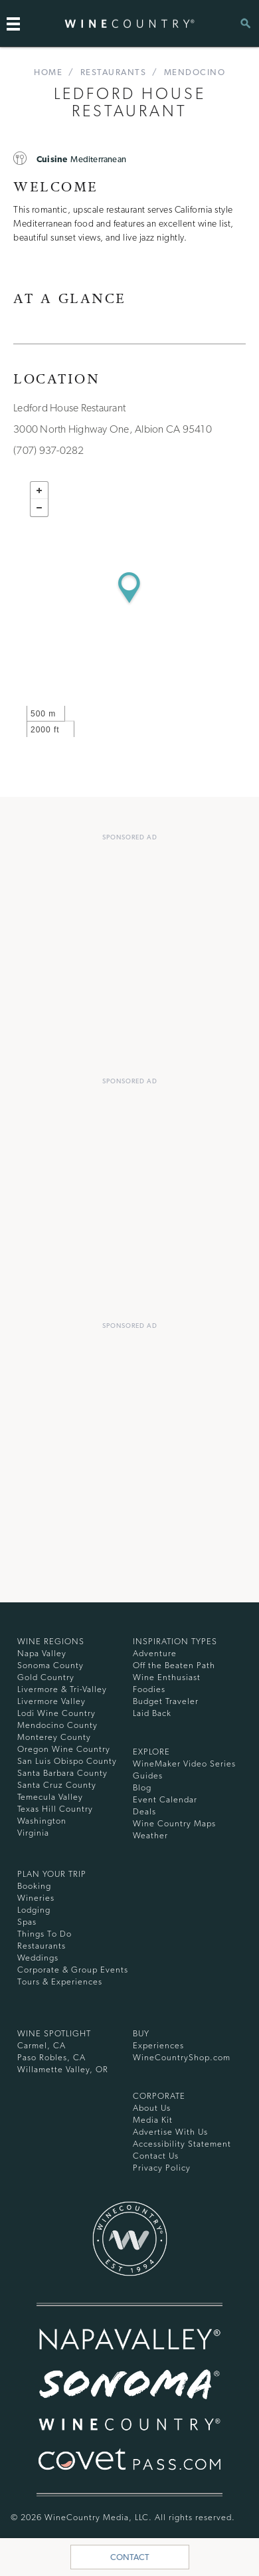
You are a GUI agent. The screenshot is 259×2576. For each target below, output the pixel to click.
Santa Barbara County (62, 1773)
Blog (142, 1787)
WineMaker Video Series (184, 1764)
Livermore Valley (51, 1701)
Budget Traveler (166, 1701)
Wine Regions (50, 1641)
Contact (129, 2557)
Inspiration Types (175, 1641)
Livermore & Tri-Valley (62, 1689)
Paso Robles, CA (51, 2057)
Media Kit (153, 2120)
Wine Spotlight (54, 2033)
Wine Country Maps (174, 1823)
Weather (150, 1835)
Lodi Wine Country (56, 1713)
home (48, 72)
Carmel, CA (41, 2045)
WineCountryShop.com (181, 2057)
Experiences (158, 2045)
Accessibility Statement (182, 2144)
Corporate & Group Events (72, 1970)
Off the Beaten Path (174, 1665)
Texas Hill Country (55, 1809)
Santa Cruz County (56, 1785)
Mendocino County (57, 1725)
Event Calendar (165, 1799)
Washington (41, 1821)
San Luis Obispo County (67, 1761)
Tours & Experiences (59, 1981)
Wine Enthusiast (167, 1677)
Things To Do (44, 1934)
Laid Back (152, 1713)
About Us (152, 2108)
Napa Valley (41, 1653)
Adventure (155, 1653)
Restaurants (113, 72)
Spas (27, 1922)
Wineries (35, 1898)
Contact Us (156, 2156)
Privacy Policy (162, 2168)
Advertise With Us (170, 2132)
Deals (144, 1811)
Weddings (37, 1958)
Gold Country (45, 1677)
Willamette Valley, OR (62, 2069)
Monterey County (54, 1737)
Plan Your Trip (51, 1874)
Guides (148, 1775)
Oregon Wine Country (63, 1749)
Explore (151, 1752)
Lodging (33, 1910)
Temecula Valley (50, 1797)
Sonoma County (50, 1665)
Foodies (149, 1689)
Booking (34, 1886)
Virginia (33, 1833)
